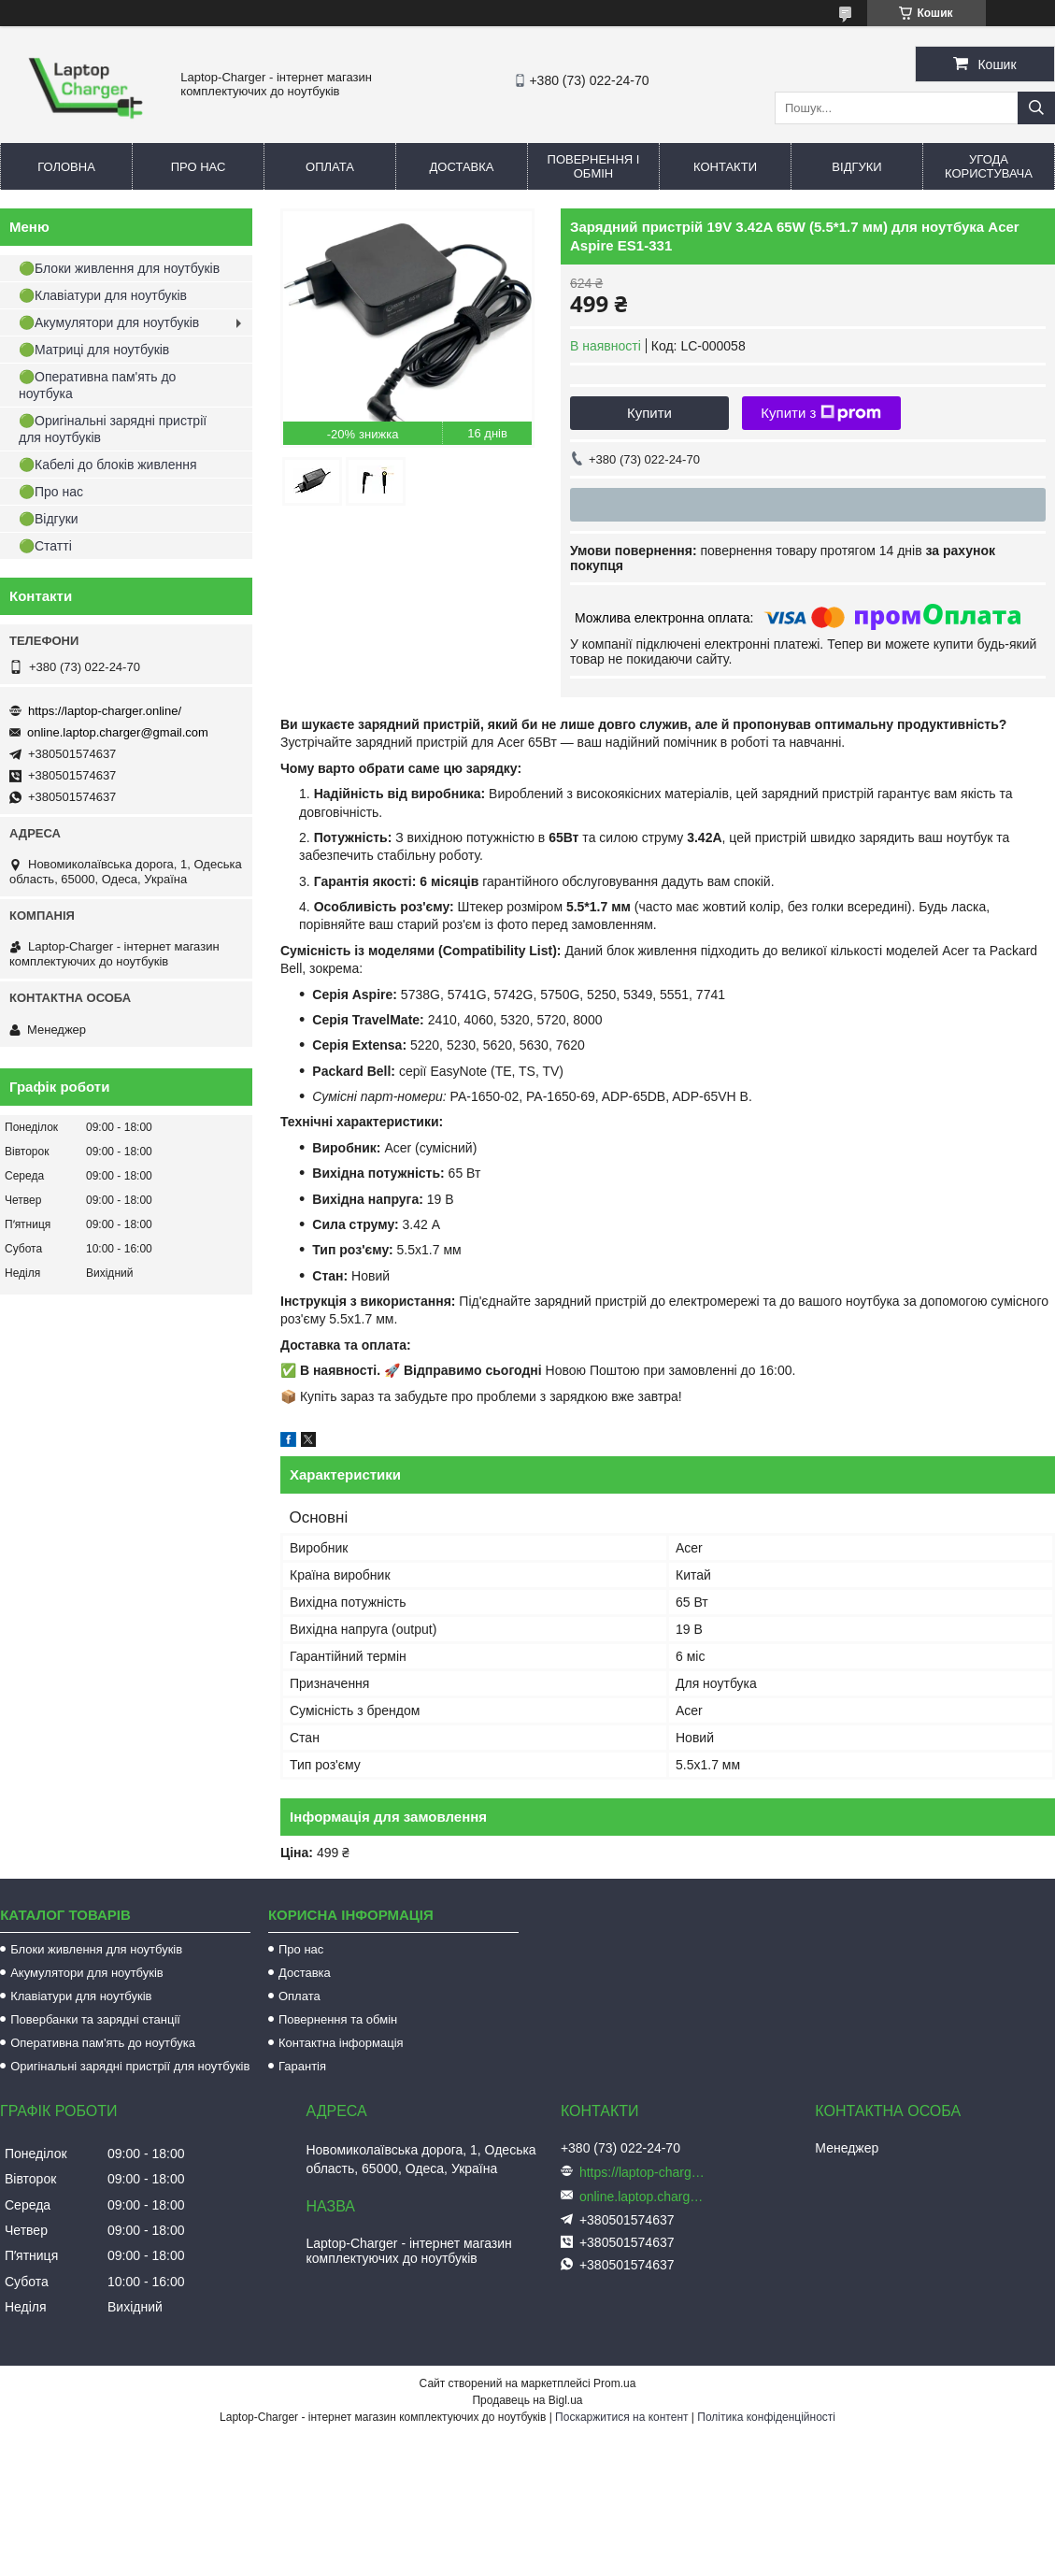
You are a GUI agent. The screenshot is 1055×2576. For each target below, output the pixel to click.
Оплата (330, 167)
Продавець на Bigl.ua (527, 2400)
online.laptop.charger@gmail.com (117, 732)
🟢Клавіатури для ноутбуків (103, 295)
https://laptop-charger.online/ (104, 711)
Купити (649, 413)
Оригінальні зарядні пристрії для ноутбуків (129, 2066)
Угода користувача (989, 166)
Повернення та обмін (337, 2019)
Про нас (198, 167)
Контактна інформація (341, 2043)
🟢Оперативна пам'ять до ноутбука (97, 385)
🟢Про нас (51, 491)
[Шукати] (1036, 108)
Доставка (462, 167)
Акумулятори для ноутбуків (87, 1973)
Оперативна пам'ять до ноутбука (102, 2043)
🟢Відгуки (48, 518)
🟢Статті (45, 545)
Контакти (725, 167)
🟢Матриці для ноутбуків (94, 349)
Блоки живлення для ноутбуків (96, 1949)
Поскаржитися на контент (621, 2417)
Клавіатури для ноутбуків (80, 1996)
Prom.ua (614, 2383)
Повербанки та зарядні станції (95, 2019)
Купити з (821, 413)
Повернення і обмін (594, 166)
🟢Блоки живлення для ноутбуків (119, 268)
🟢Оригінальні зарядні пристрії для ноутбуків (113, 429)
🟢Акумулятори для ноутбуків (109, 322)
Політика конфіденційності (766, 2417)
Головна (66, 167)
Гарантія (302, 2066)
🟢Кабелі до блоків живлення (108, 464)
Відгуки (856, 167)
